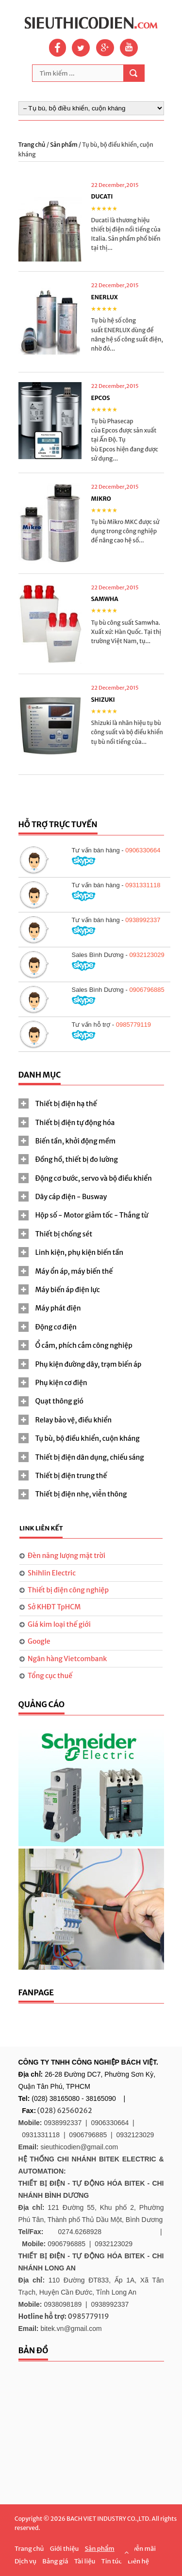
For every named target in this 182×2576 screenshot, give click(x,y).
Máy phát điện (58, 1308)
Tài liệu (85, 2561)
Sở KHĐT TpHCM (54, 1607)
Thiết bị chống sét (64, 1234)
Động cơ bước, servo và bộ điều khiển (93, 1178)
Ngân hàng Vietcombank (67, 1658)
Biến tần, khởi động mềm (75, 1141)
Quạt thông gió (59, 1401)
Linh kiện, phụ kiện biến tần (79, 1252)
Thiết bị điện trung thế (71, 1475)
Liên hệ (138, 2561)
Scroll (126, 2552)
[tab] (91, 1103)
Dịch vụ (25, 2561)
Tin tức (111, 2561)
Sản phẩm (64, 144)
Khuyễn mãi (138, 2549)
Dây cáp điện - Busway (71, 1196)
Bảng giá (55, 2561)
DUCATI (102, 196)
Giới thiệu (64, 2549)
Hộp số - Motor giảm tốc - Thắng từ (92, 1215)
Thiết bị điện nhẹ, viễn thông (81, 1494)
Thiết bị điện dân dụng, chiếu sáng (89, 1457)
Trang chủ (32, 144)
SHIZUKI (103, 699)
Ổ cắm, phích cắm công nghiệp (83, 1345)
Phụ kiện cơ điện (61, 1382)
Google (39, 1641)
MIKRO (101, 498)
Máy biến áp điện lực (67, 1289)
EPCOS (100, 397)
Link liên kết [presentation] (41, 1528)
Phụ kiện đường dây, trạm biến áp (88, 1364)
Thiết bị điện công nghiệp (68, 1590)
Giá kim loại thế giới (59, 1624)
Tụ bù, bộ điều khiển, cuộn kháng (87, 1438)
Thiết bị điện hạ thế (66, 1103)
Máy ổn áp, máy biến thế (74, 1271)
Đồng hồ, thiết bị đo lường (76, 1159)
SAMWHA (104, 598)
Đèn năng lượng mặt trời (66, 1555)
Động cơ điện (56, 1327)
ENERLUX (104, 297)
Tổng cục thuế (50, 1675)
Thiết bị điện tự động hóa (75, 1122)
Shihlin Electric (52, 1573)
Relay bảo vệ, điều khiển (73, 1420)
